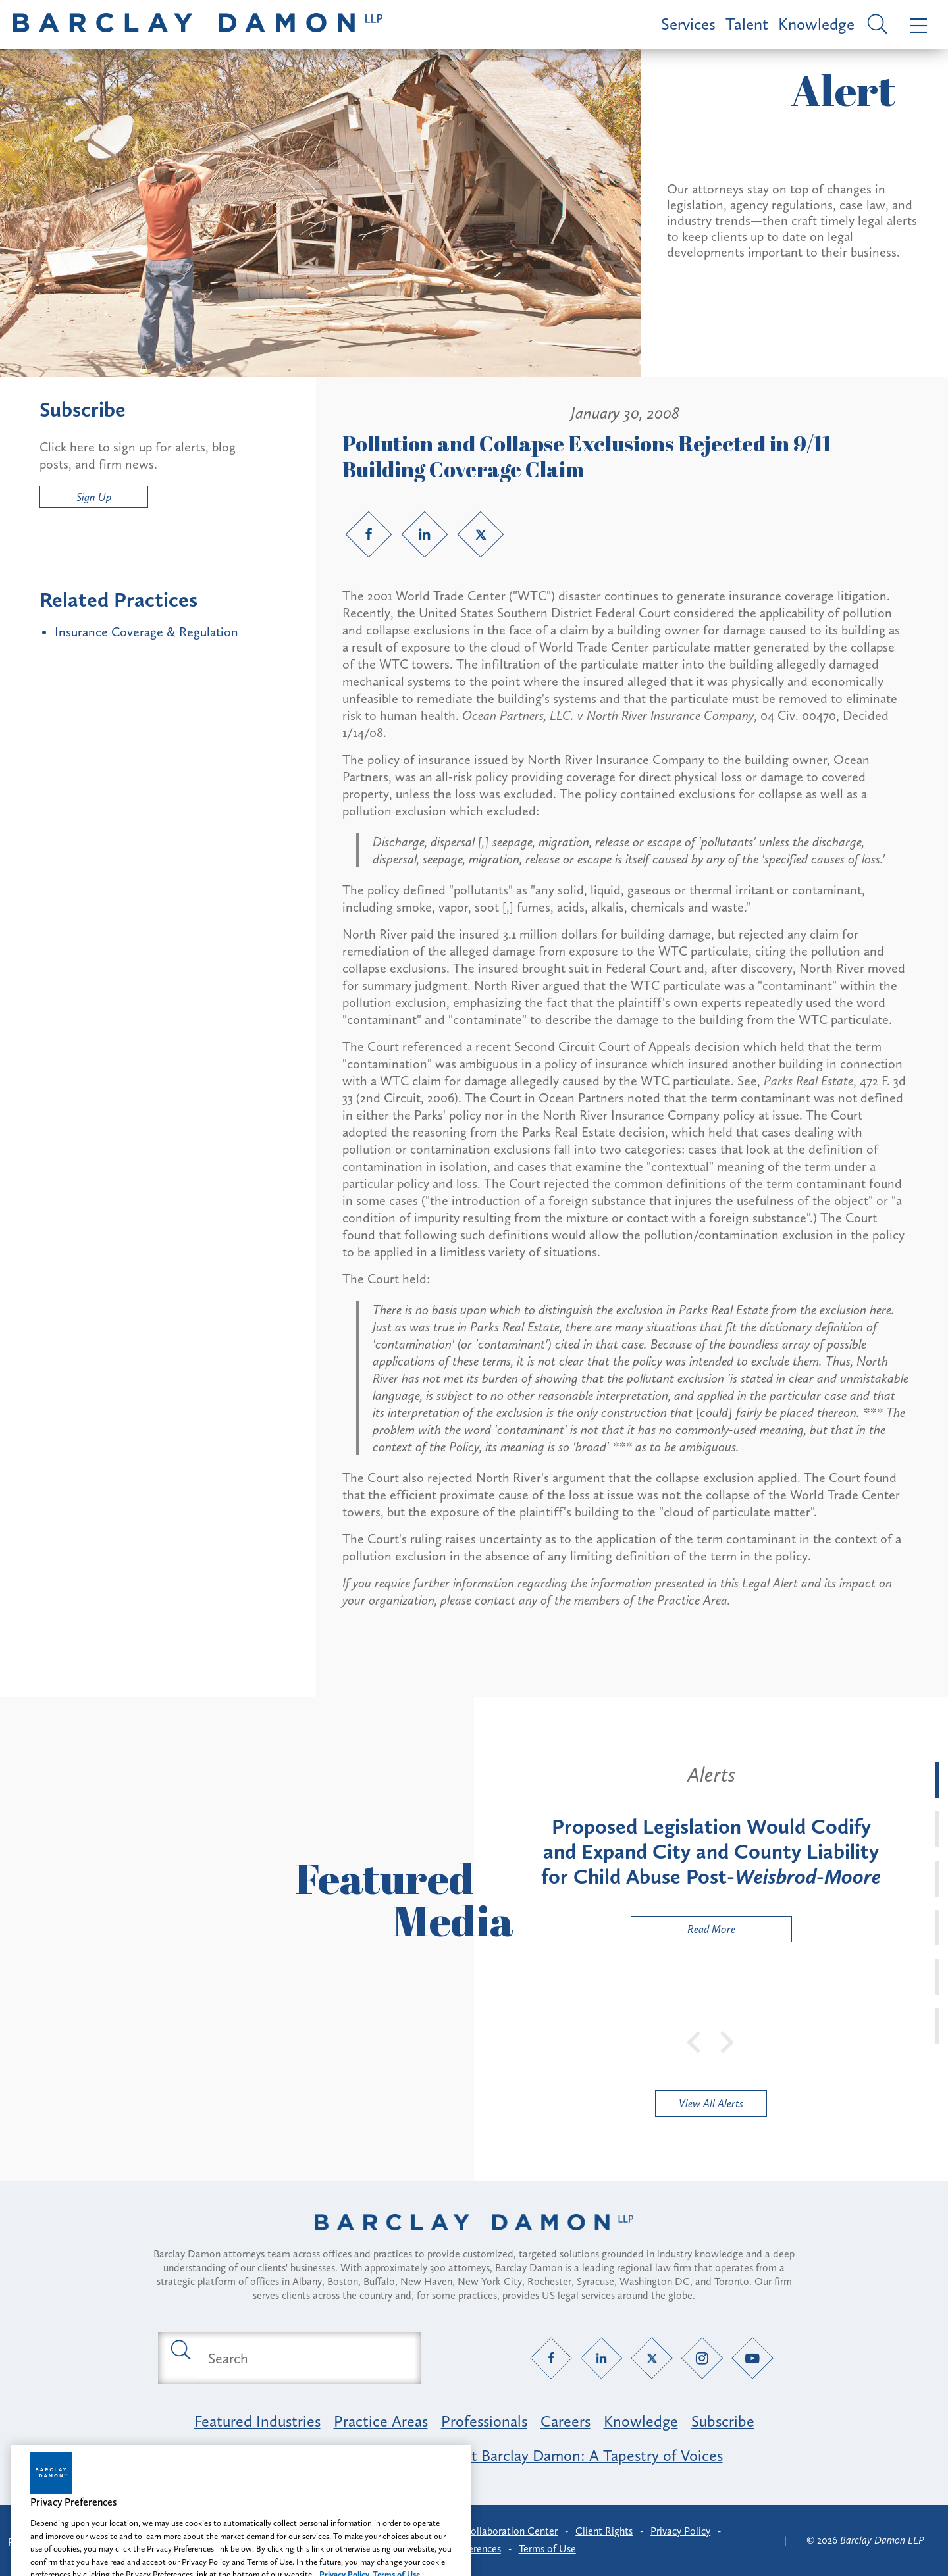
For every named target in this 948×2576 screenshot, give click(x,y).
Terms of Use (547, 2548)
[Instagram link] (702, 2358)
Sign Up (93, 496)
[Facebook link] (368, 534)
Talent (746, 24)
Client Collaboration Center (496, 2531)
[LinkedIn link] (424, 534)
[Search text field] (305, 2358)
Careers (565, 2421)
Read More (683, 1932)
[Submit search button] (180, 2348)
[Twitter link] (480, 534)
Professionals (484, 2421)
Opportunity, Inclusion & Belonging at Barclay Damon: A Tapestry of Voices (474, 2455)
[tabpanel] (711, 1852)
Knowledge (816, 24)
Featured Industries (257, 2421)
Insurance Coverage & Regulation (146, 632)
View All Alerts (711, 2103)
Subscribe (722, 2421)
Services (688, 24)
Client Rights (604, 2531)
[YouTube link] (753, 2358)
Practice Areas (381, 2421)
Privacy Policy (680, 2531)
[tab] (937, 1780)
